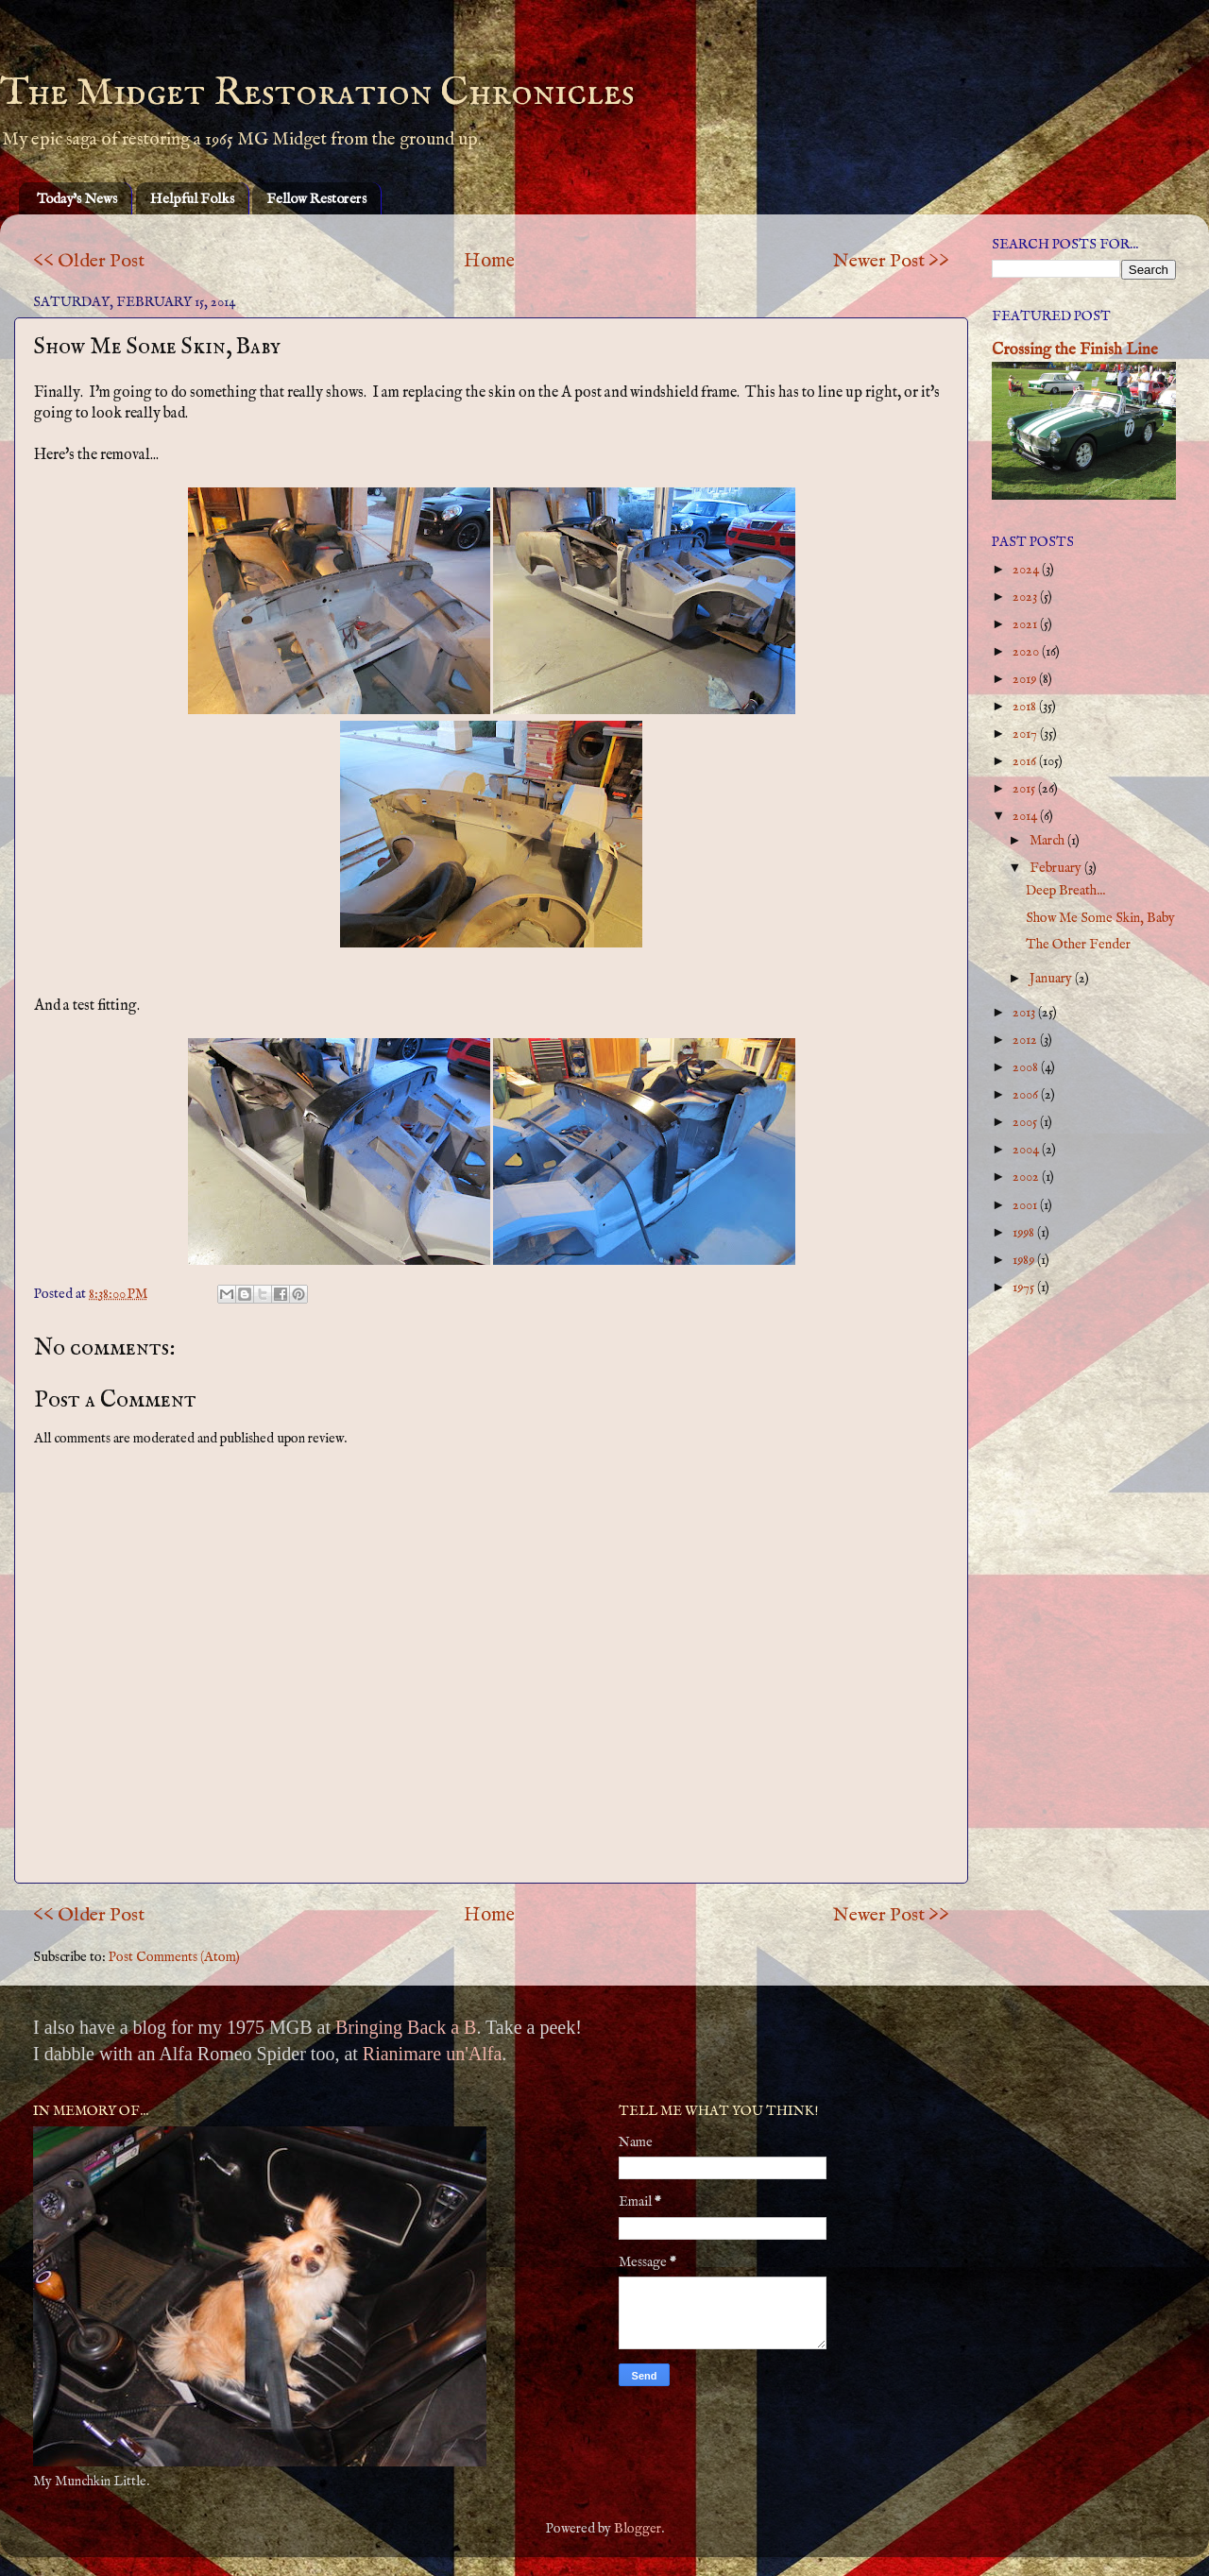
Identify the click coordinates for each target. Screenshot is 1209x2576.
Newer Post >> (891, 261)
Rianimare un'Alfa (432, 2053)
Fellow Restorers (316, 199)
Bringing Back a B (405, 2027)
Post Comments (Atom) (174, 1957)
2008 (1027, 1067)
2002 (1027, 1177)
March (1048, 840)
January (1052, 978)
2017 (1026, 733)
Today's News (77, 199)
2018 (1026, 706)
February (1057, 868)
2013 (1025, 1012)
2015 (1025, 788)
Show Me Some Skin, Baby (1100, 918)
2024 (1027, 569)
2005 (1026, 1122)
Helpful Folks (192, 199)
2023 (1026, 597)
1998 (1025, 1232)
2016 (1026, 761)
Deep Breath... (1065, 890)
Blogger (637, 2528)
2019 (1026, 679)
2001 (1026, 1205)
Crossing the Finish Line (1075, 350)
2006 (1027, 1094)
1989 (1025, 1260)
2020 (1027, 651)
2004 (1027, 1149)
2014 (1026, 816)
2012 (1026, 1040)
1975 (1025, 1287)
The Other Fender (1078, 944)
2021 (1026, 624)
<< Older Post (89, 261)
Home (489, 261)
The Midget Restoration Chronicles (317, 93)
